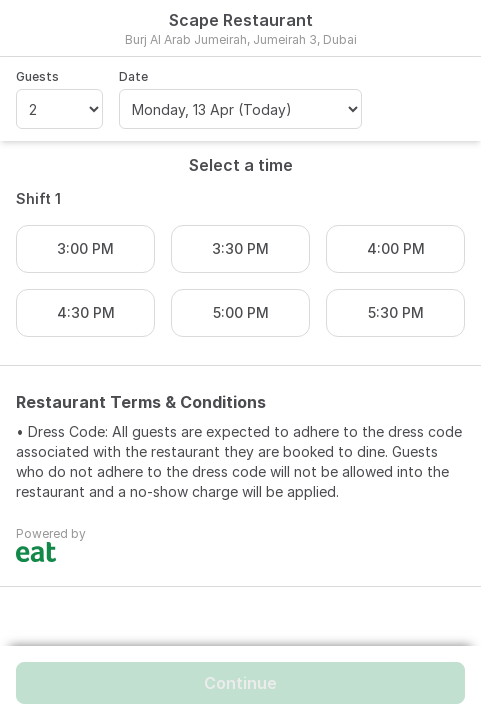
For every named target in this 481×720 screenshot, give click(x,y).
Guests (37, 76)
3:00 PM (85, 248)
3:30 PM (240, 248)
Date (133, 76)
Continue (240, 683)
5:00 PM (241, 312)
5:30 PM (396, 312)
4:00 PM (396, 248)
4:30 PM (86, 312)
